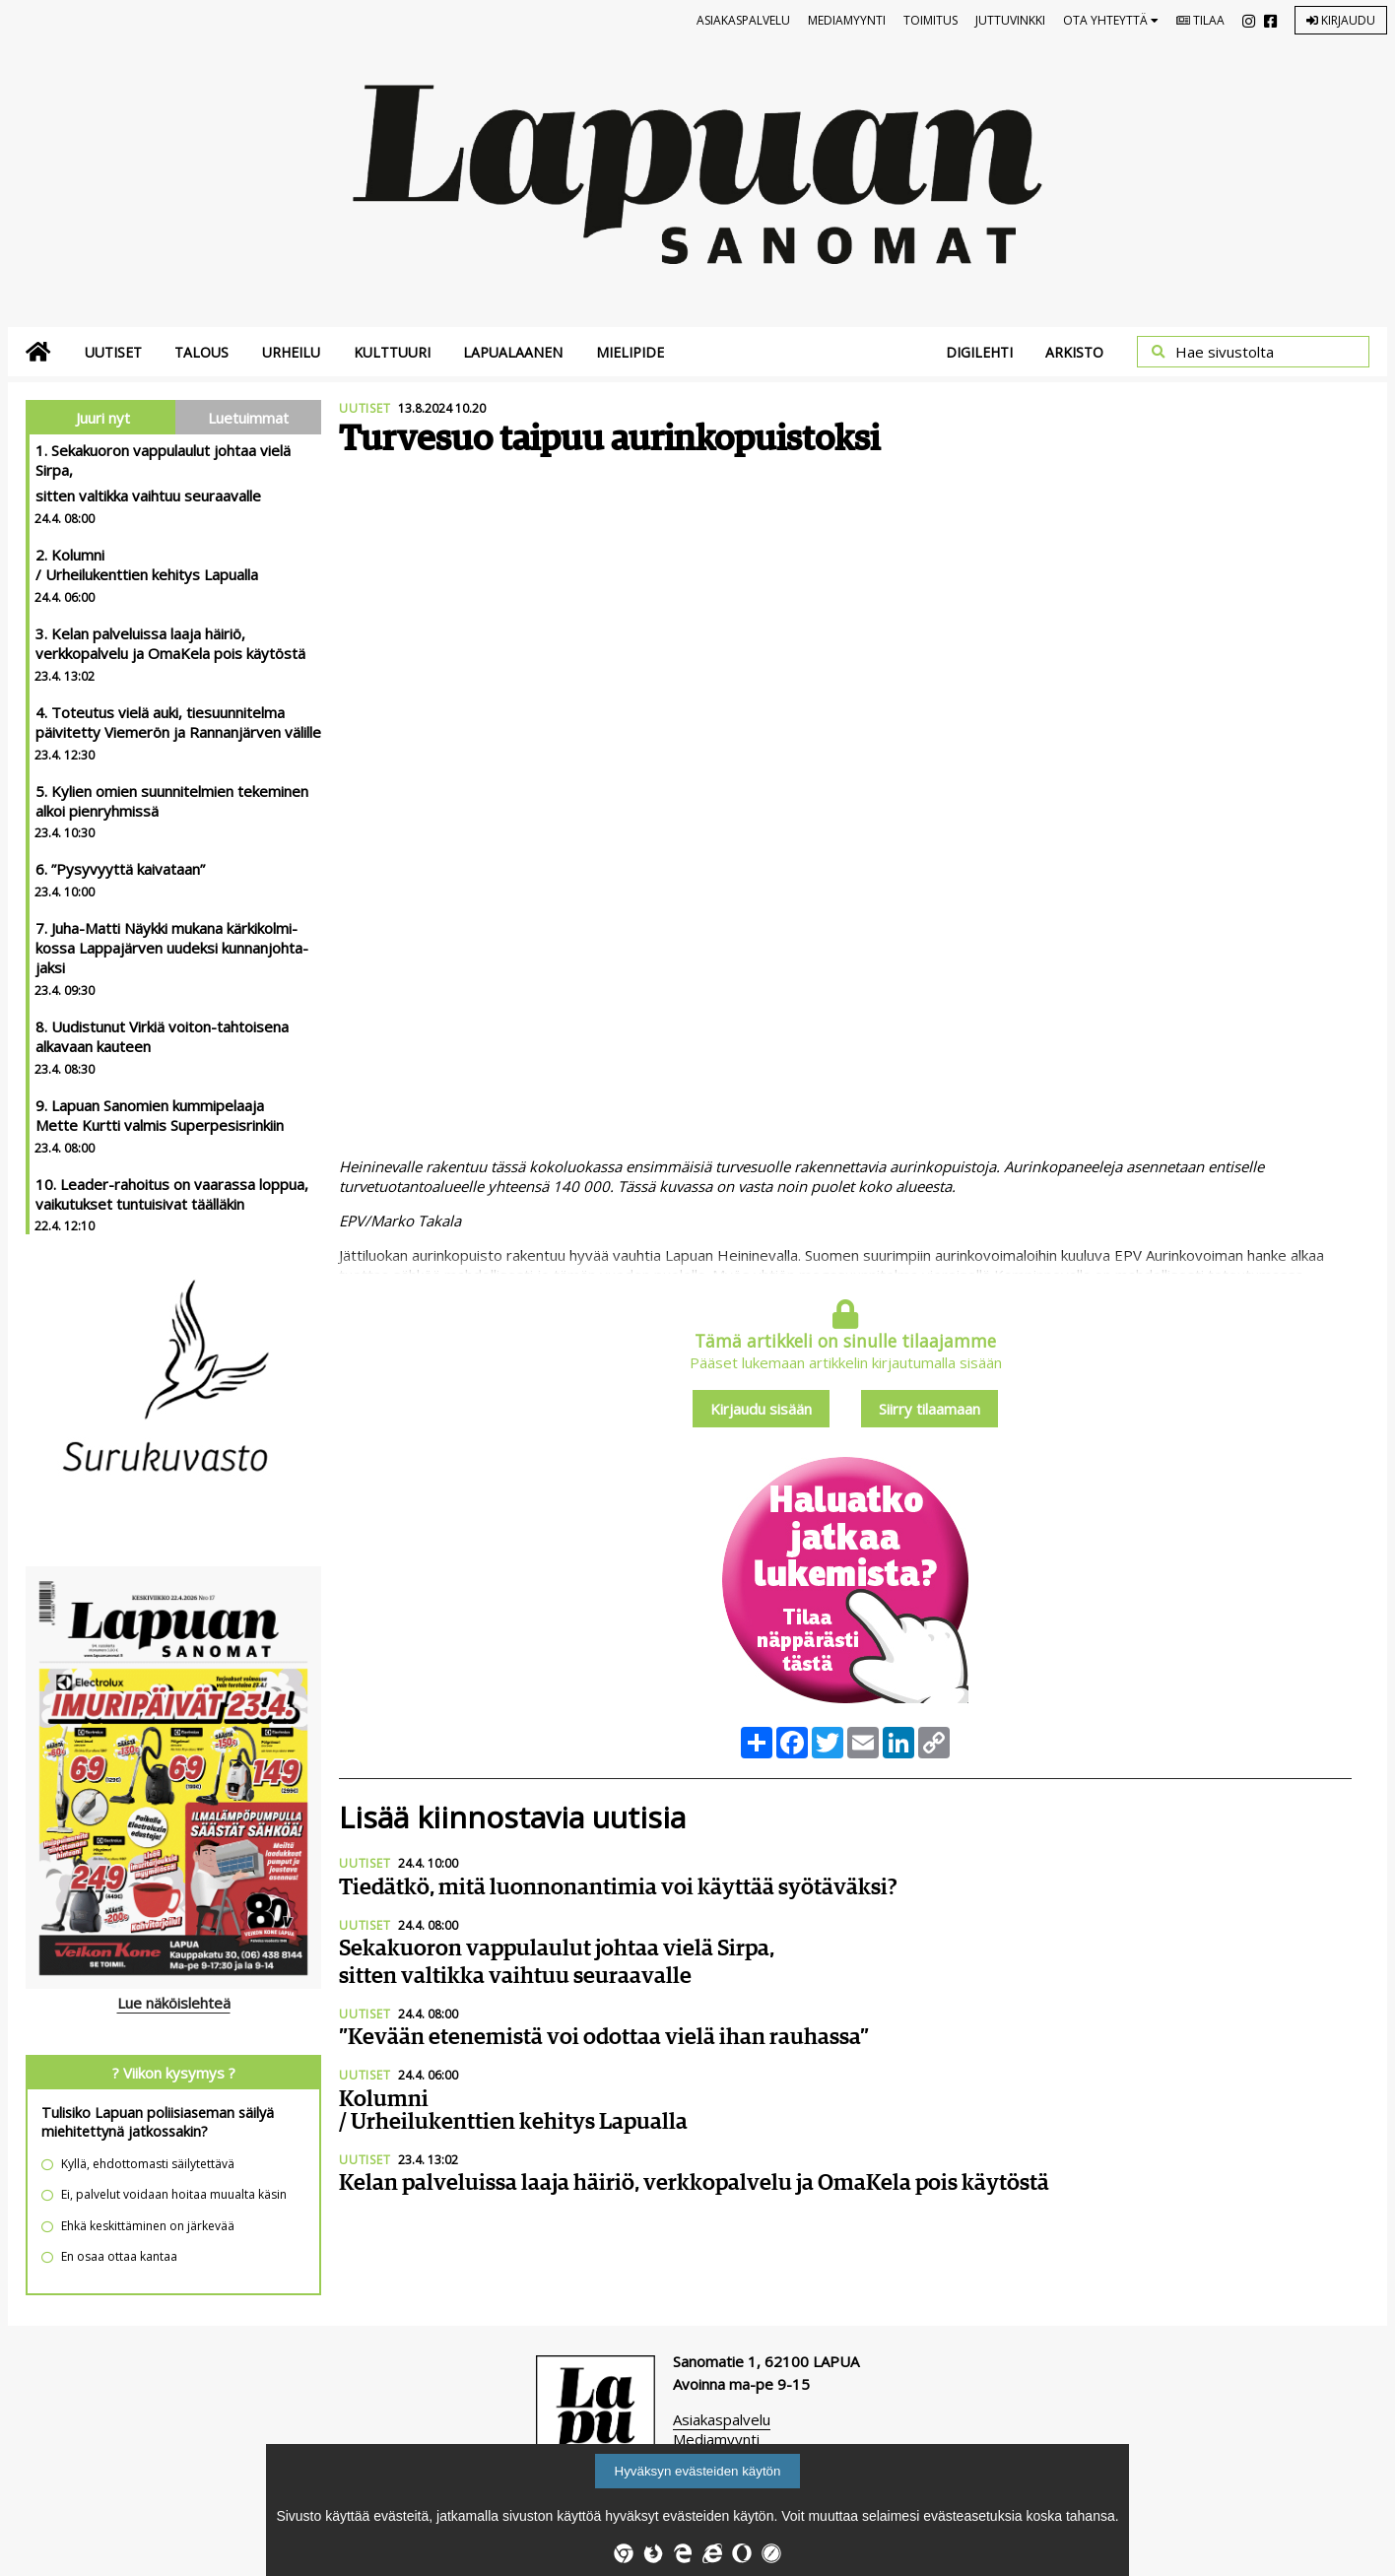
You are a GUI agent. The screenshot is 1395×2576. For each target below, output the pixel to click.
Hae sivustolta (1224, 352)
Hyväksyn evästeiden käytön (698, 2471)
